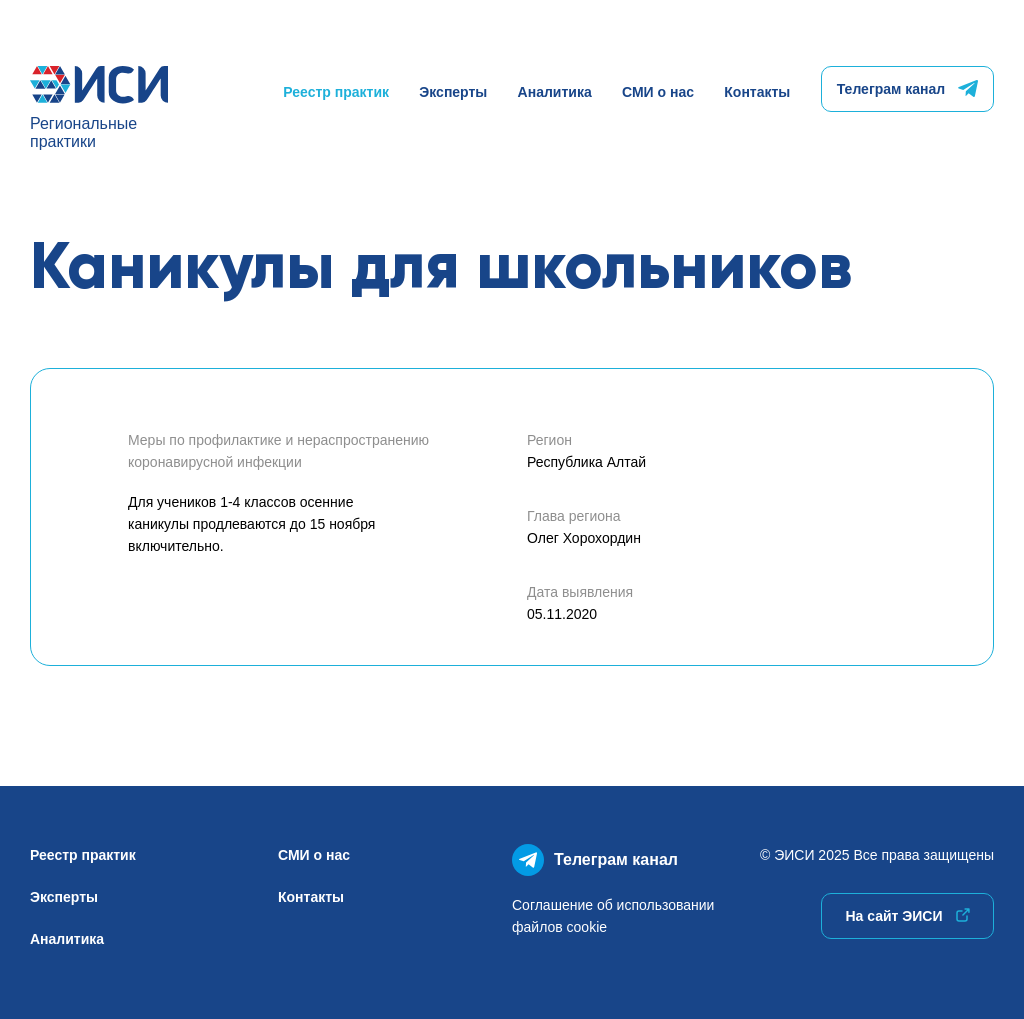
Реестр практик (336, 92)
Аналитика (555, 92)
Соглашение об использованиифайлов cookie (613, 916)
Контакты (757, 92)
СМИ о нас (658, 92)
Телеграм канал (907, 89)
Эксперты (453, 92)
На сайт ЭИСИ (907, 916)
